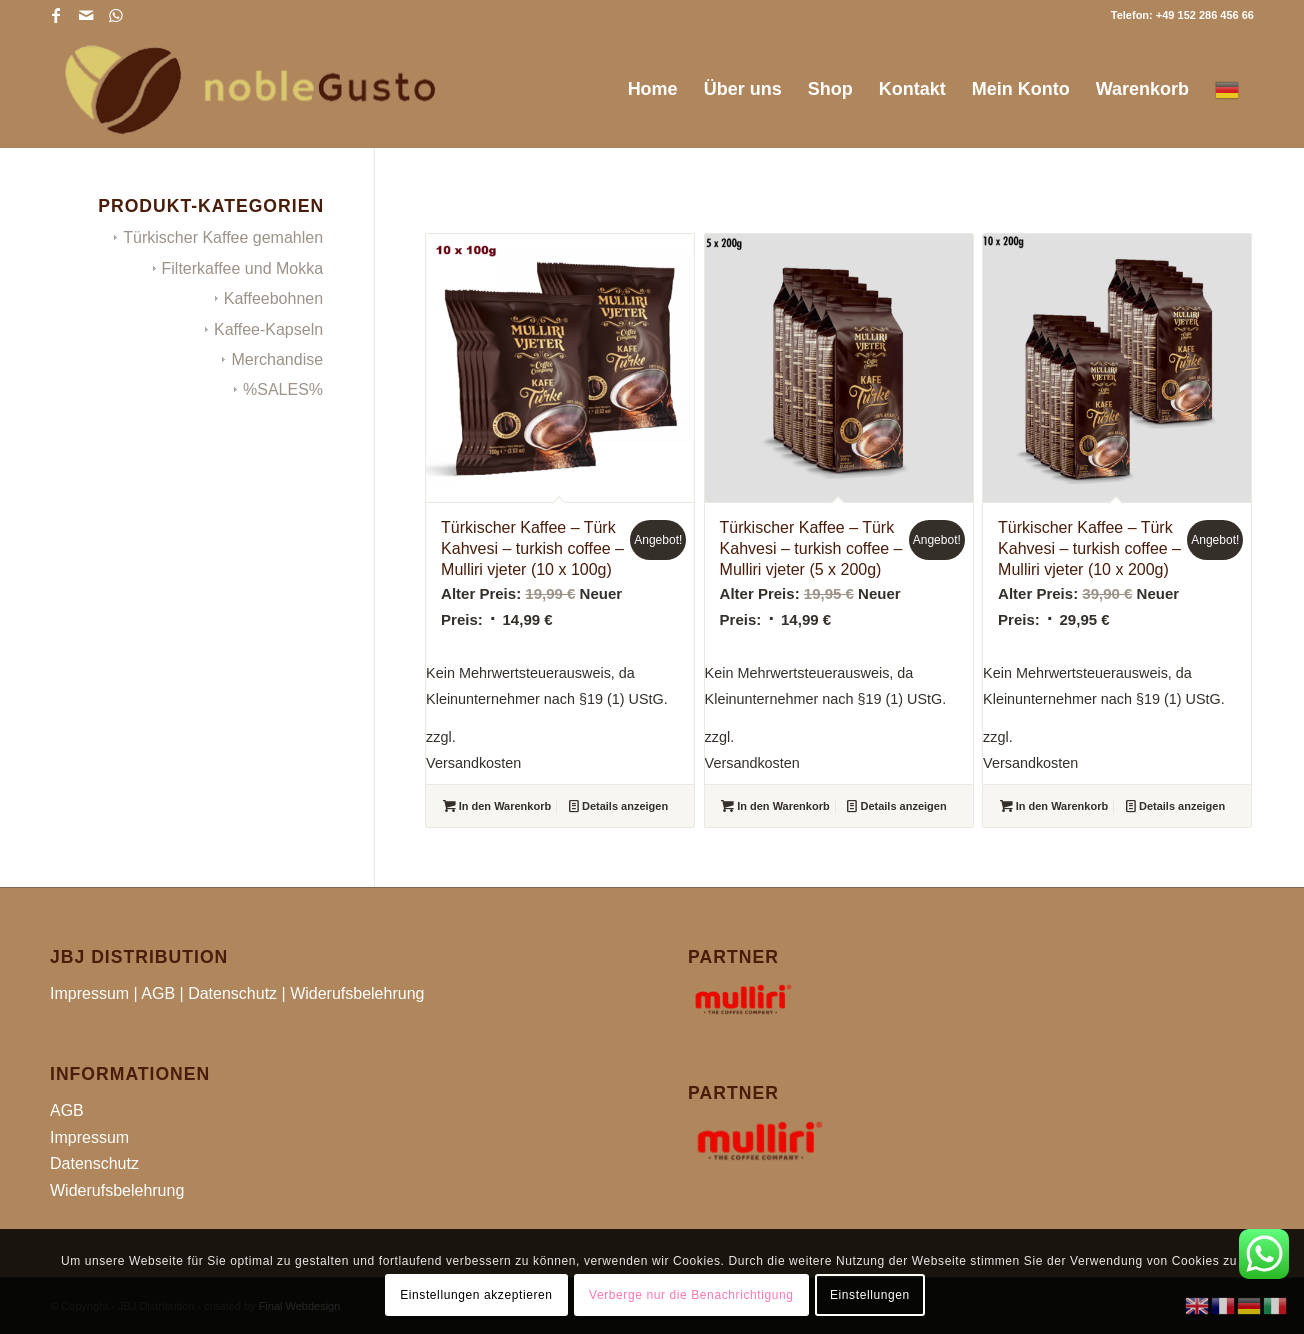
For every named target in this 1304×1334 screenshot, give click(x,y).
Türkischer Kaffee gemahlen (223, 237)
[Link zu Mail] (85, 15)
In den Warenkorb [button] (497, 806)
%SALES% (283, 389)
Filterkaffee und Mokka (243, 268)
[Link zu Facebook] (55, 15)
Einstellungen (870, 1295)
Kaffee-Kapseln (268, 329)
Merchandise (277, 359)
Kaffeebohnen (273, 298)
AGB (158, 993)
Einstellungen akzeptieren (476, 1295)
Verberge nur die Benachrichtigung (691, 1295)
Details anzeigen (618, 806)
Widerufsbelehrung (357, 993)
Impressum (89, 993)
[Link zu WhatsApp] (116, 15)
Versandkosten (473, 763)
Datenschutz (232, 993)
